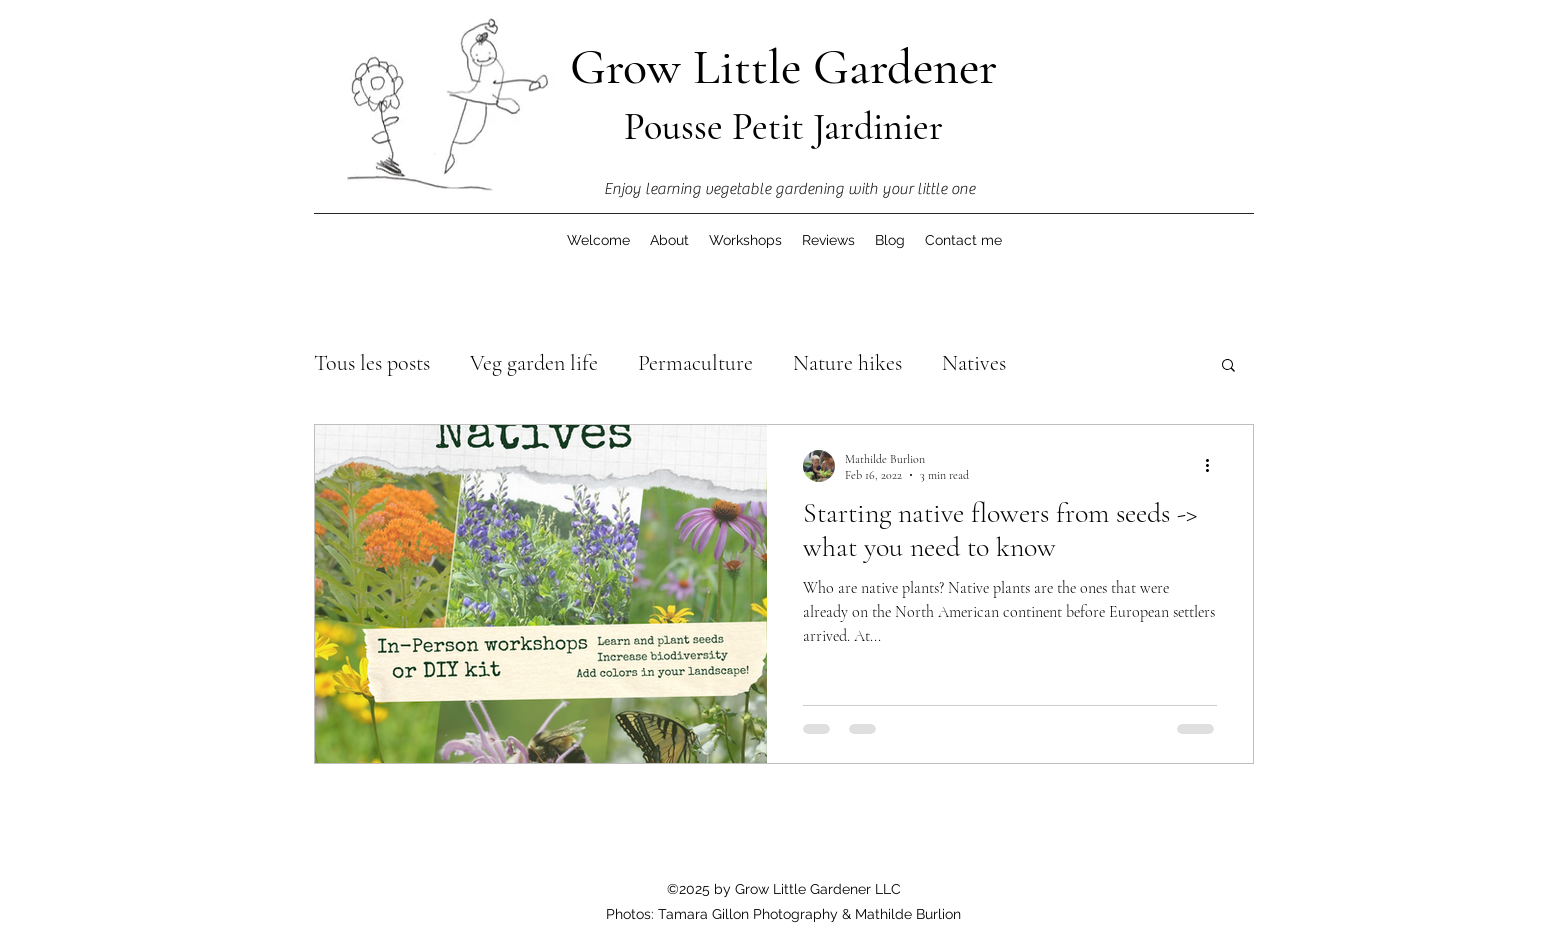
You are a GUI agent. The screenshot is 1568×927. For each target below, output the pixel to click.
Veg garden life (534, 363)
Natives (974, 363)
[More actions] (1214, 466)
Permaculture (695, 363)
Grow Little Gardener (783, 67)
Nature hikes (847, 363)
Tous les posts (372, 363)
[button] (1228, 366)
